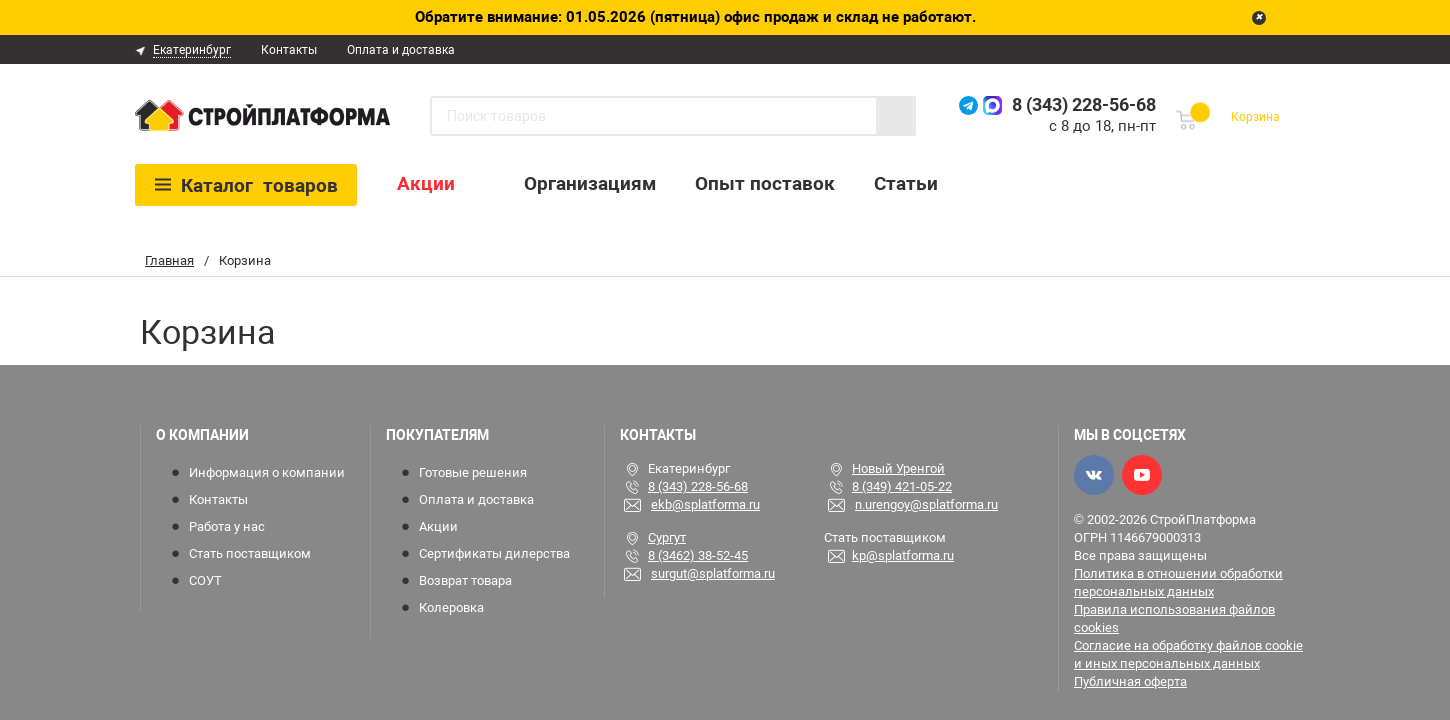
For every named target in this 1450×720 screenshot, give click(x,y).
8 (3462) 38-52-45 (698, 555)
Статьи (906, 183)
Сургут (667, 537)
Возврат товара (465, 580)
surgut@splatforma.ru (713, 573)
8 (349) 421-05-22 (902, 486)
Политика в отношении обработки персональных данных (1178, 582)
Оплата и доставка (401, 50)
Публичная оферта (1130, 681)
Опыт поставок (765, 183)
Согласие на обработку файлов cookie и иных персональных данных (1188, 654)
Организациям (590, 183)
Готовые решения (473, 472)
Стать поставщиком (250, 553)
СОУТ (205, 580)
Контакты (289, 50)
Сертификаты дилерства (494, 553)
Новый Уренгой (898, 468)
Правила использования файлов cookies (1174, 618)
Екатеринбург (192, 50)
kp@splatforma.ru (903, 555)
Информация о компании (267, 472)
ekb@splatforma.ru (705, 504)
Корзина (1255, 117)
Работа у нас (227, 526)
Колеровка (451, 607)
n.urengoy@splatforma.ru (926, 504)
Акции (426, 183)
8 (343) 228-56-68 (1084, 104)
